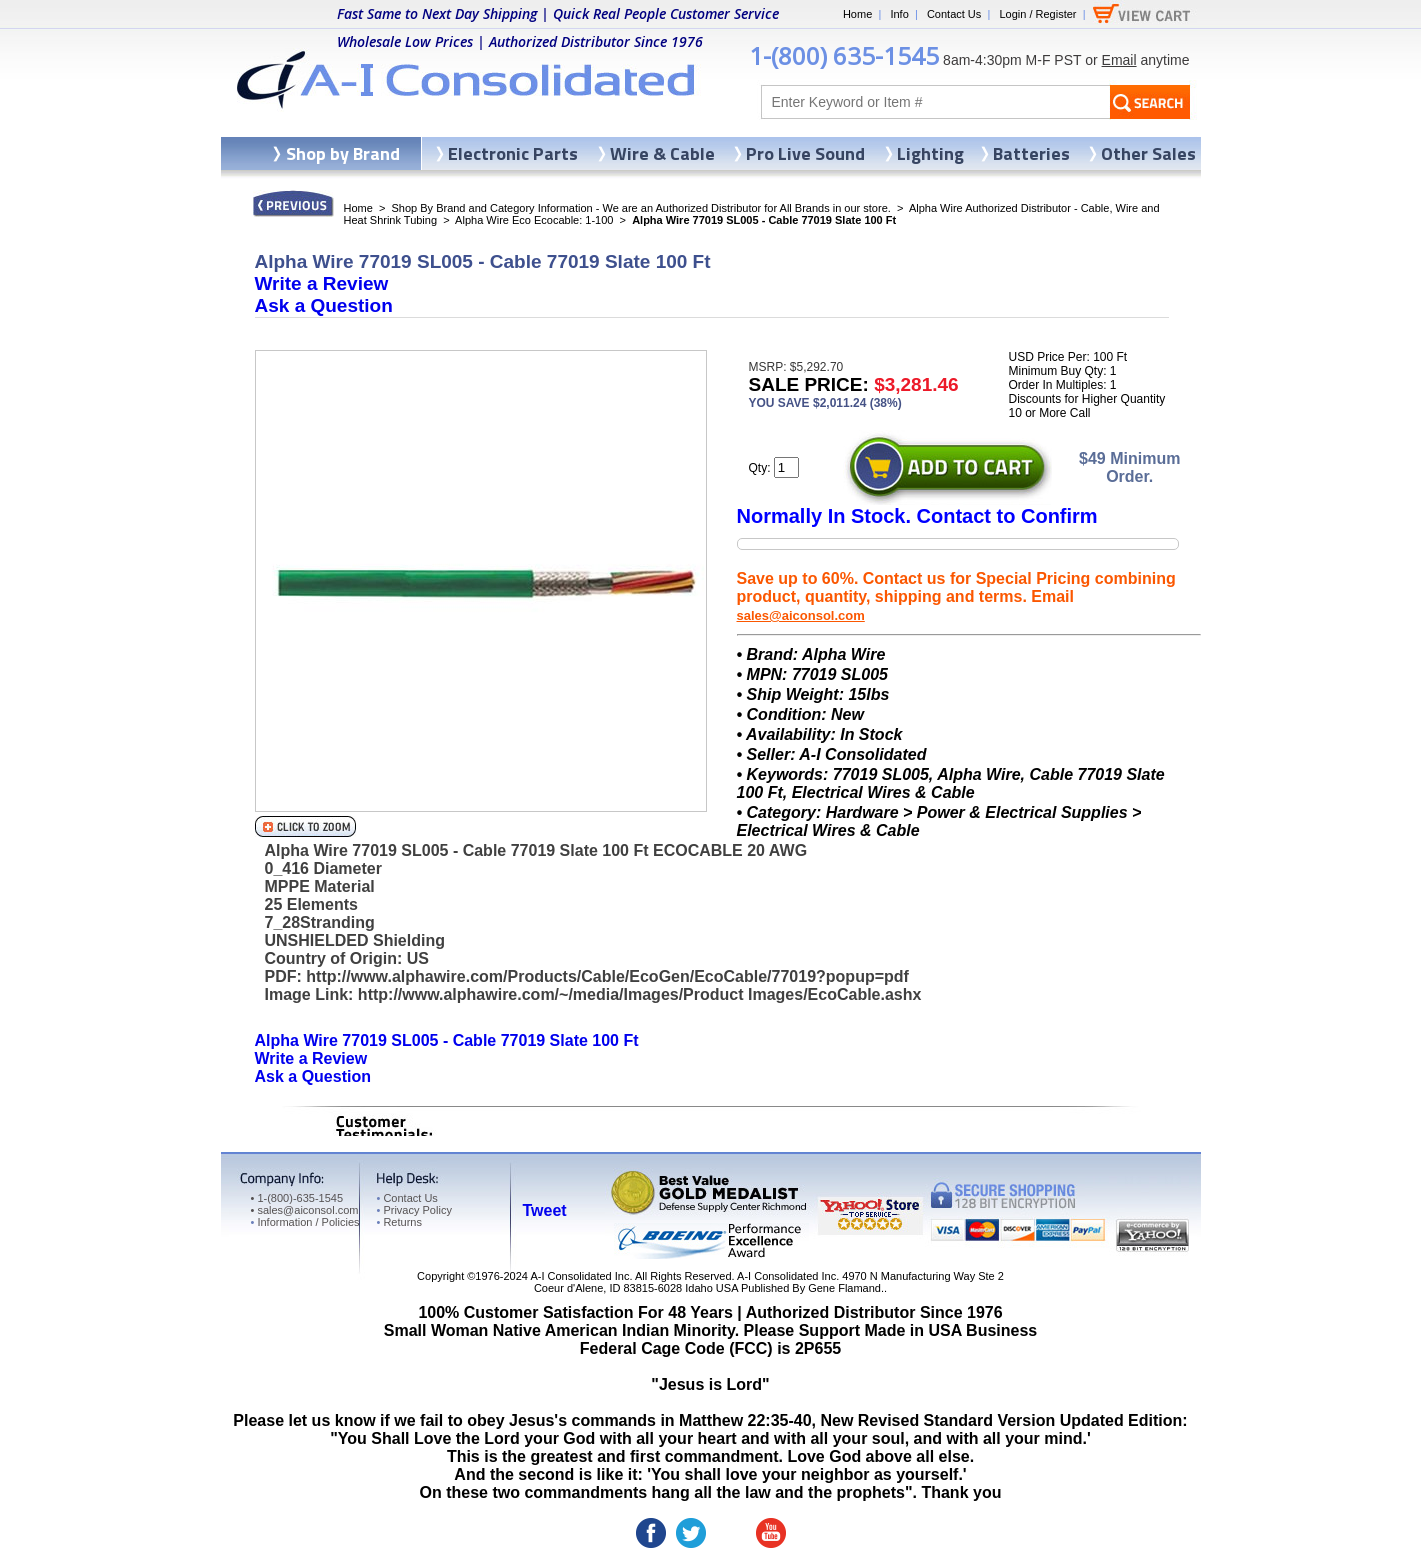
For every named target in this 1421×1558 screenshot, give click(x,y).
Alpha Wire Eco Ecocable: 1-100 (534, 220)
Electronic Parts (513, 153)
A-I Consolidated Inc (579, 1276)
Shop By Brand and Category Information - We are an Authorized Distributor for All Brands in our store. (641, 208)
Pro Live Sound (805, 153)
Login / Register (1037, 14)
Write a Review (322, 283)
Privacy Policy (414, 1210)
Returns (399, 1222)
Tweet (545, 1210)
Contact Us (954, 14)
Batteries (1031, 153)
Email (1119, 60)
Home (857, 14)
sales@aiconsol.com (801, 615)
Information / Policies (305, 1222)
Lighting (930, 153)
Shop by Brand (343, 153)
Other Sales (1148, 153)
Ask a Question (324, 305)
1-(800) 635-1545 (844, 55)
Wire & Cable (662, 153)
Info (899, 14)
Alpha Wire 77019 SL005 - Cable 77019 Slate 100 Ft (447, 1040)
